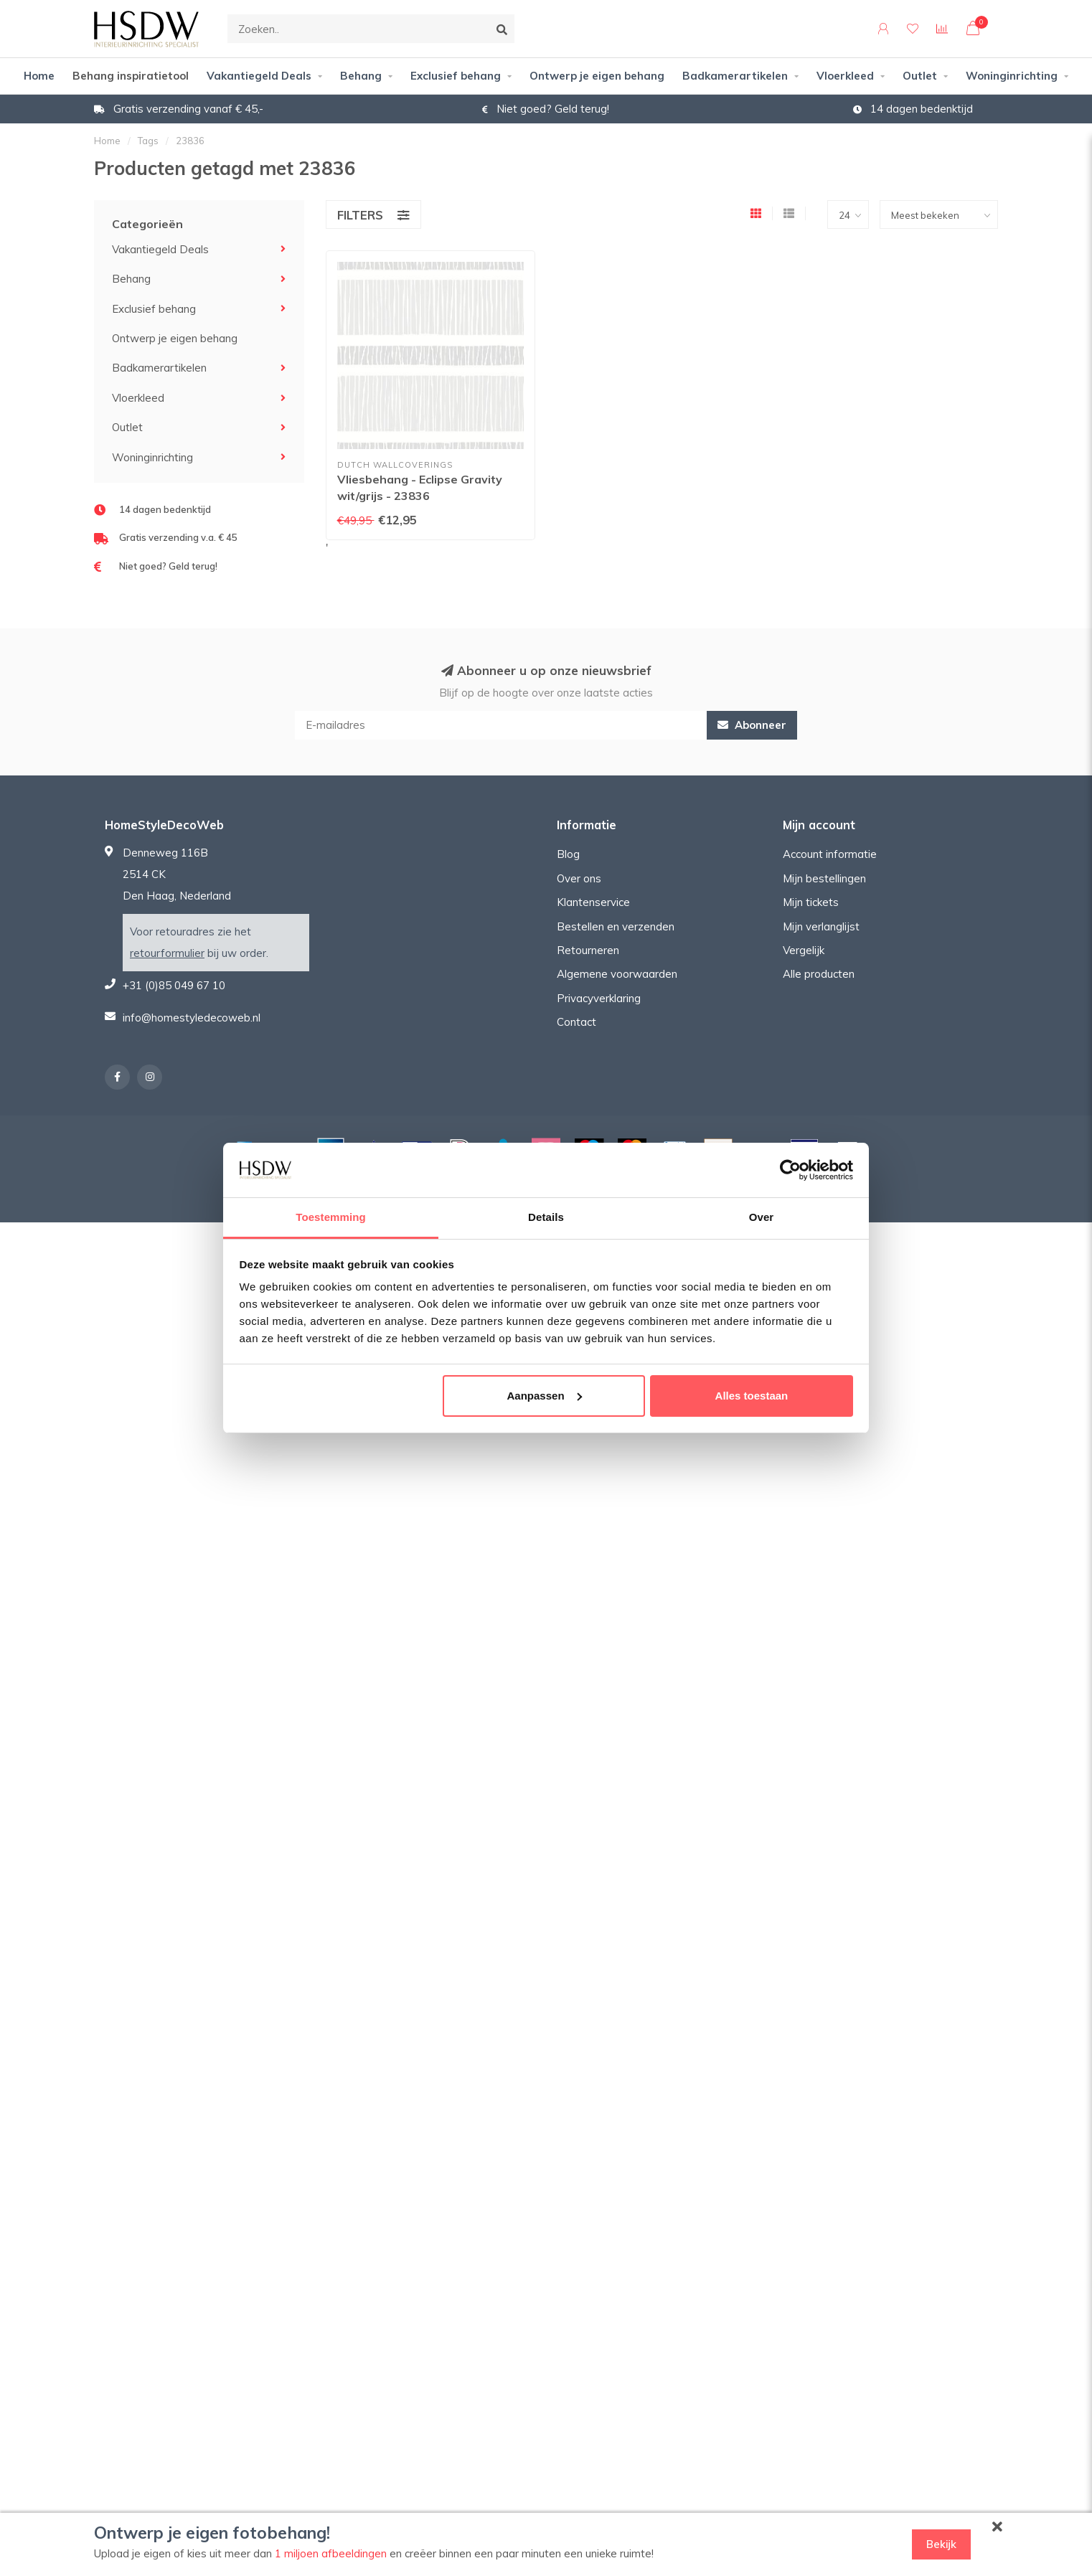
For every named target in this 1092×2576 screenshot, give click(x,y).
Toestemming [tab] (331, 1217)
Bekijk (941, 2544)
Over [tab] (761, 1217)
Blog (568, 854)
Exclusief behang (455, 75)
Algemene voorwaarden (617, 974)
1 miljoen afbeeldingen (331, 2553)
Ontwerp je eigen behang (596, 75)
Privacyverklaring (599, 998)
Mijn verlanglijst (821, 926)
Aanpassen (544, 1396)
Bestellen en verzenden (615, 926)
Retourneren (588, 950)
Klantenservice (593, 902)
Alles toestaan (752, 1396)
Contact (576, 1022)
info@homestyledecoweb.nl (191, 1017)
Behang (361, 75)
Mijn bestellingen (824, 878)
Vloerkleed (845, 75)
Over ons (579, 878)
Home (39, 75)
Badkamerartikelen (735, 75)
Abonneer (751, 725)
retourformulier (167, 953)
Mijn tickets (811, 902)
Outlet (920, 75)
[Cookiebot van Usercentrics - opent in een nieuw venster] (790, 1170)
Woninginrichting (1012, 75)
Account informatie (830, 854)
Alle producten (819, 974)
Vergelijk (803, 950)
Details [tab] (546, 1217)
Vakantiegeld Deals (259, 75)
